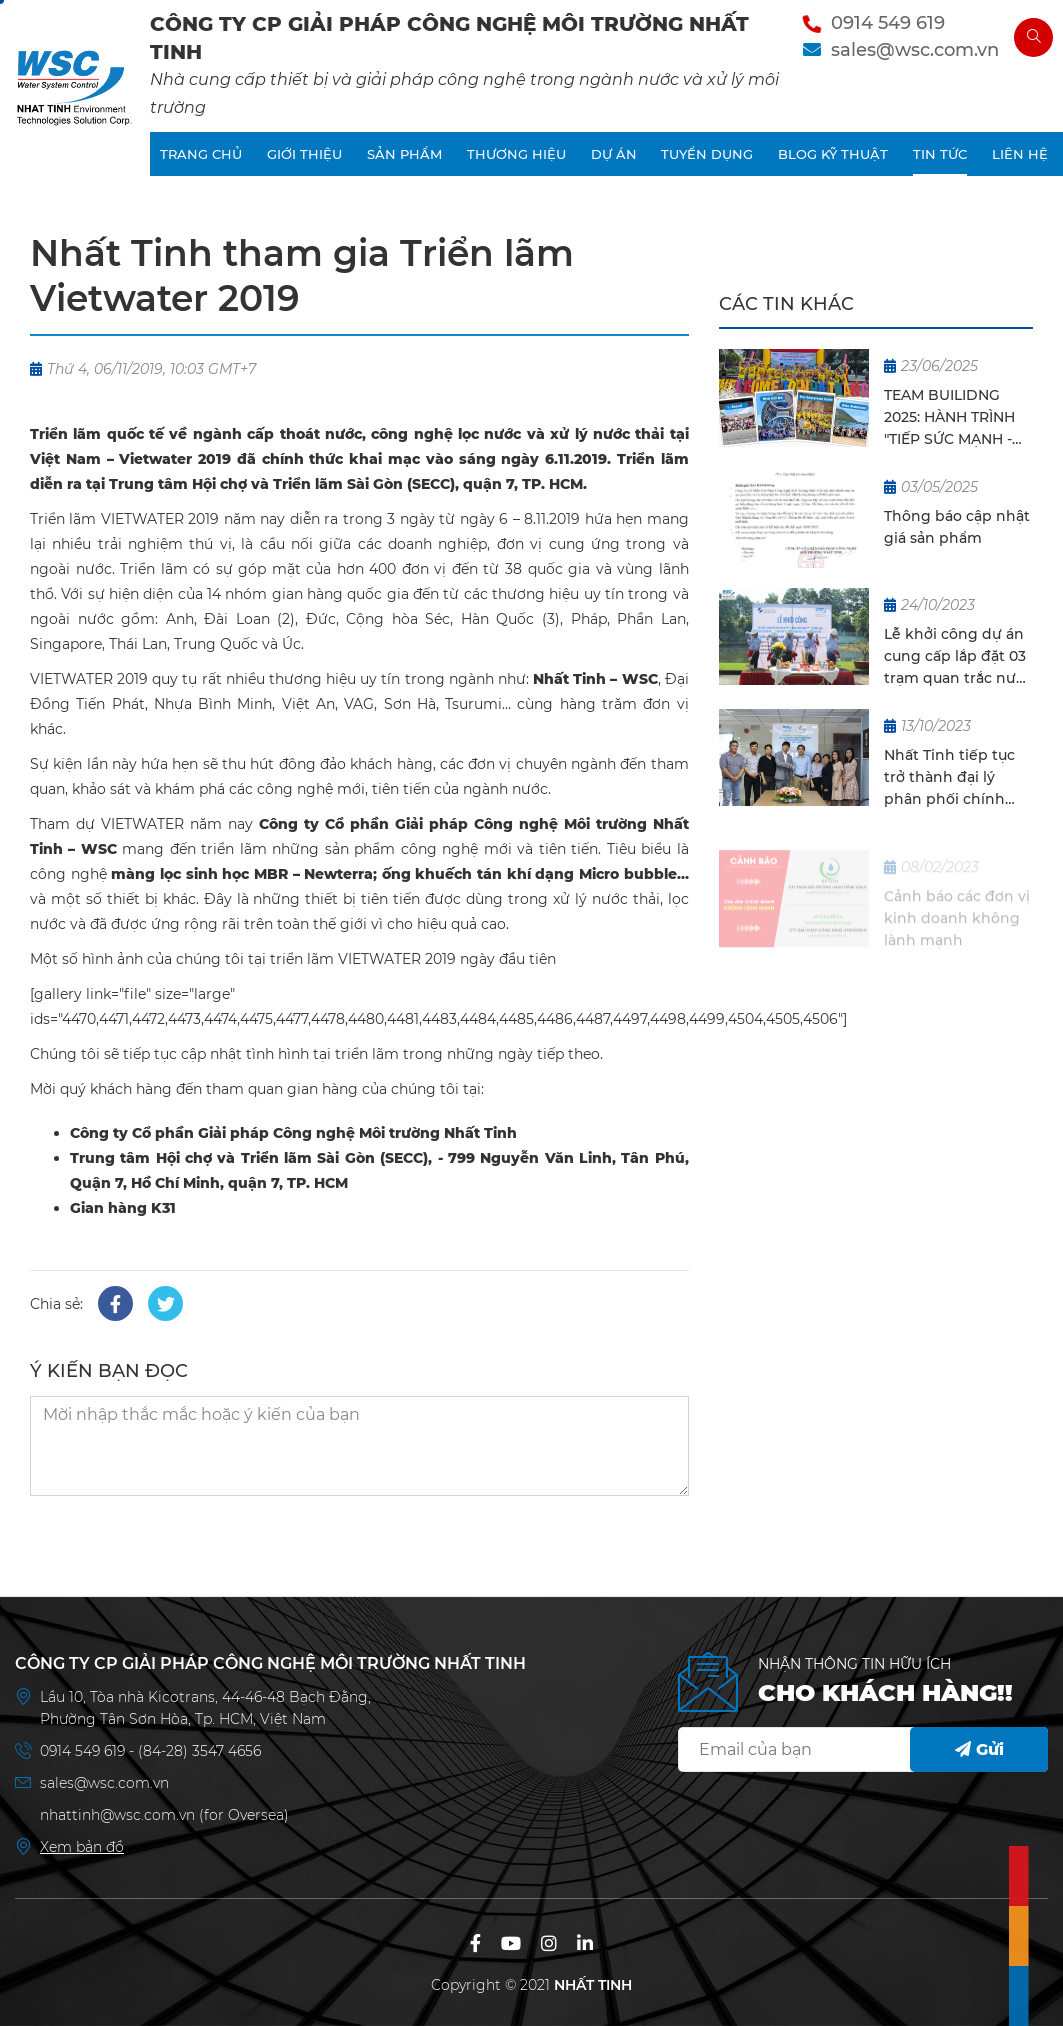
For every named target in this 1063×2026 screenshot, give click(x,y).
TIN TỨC (940, 154)
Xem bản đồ (82, 1847)
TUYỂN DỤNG (707, 154)
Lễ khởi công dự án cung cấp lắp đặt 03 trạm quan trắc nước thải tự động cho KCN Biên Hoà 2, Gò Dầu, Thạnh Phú (958, 657)
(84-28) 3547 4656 (199, 1751)
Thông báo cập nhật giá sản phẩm (957, 527)
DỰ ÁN (614, 154)
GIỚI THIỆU (304, 154)
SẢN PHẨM (404, 154)
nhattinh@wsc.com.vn (117, 1815)
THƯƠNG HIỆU (516, 154)
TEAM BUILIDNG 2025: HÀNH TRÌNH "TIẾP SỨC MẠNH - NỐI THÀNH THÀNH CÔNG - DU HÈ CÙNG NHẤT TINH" (952, 419)
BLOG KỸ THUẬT (833, 154)
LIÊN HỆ (1020, 154)
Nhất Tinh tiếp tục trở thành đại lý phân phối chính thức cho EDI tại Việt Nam (958, 778)
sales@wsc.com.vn (915, 50)
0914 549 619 (888, 23)
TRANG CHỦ (201, 154)
